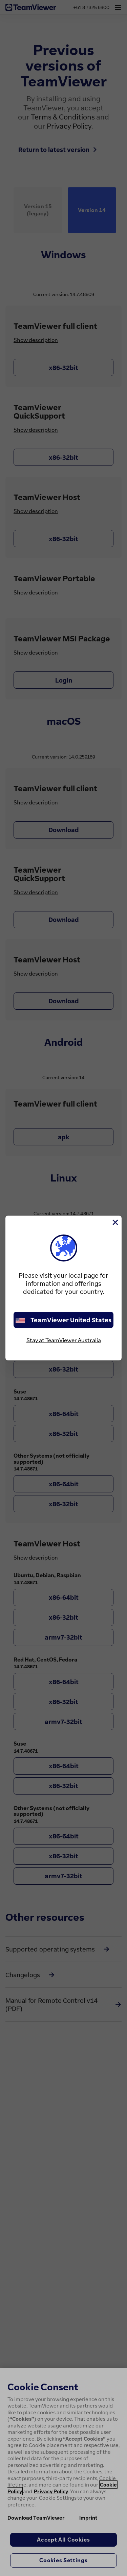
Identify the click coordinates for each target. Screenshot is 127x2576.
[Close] (115, 1222)
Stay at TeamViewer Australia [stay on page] (63, 1340)
